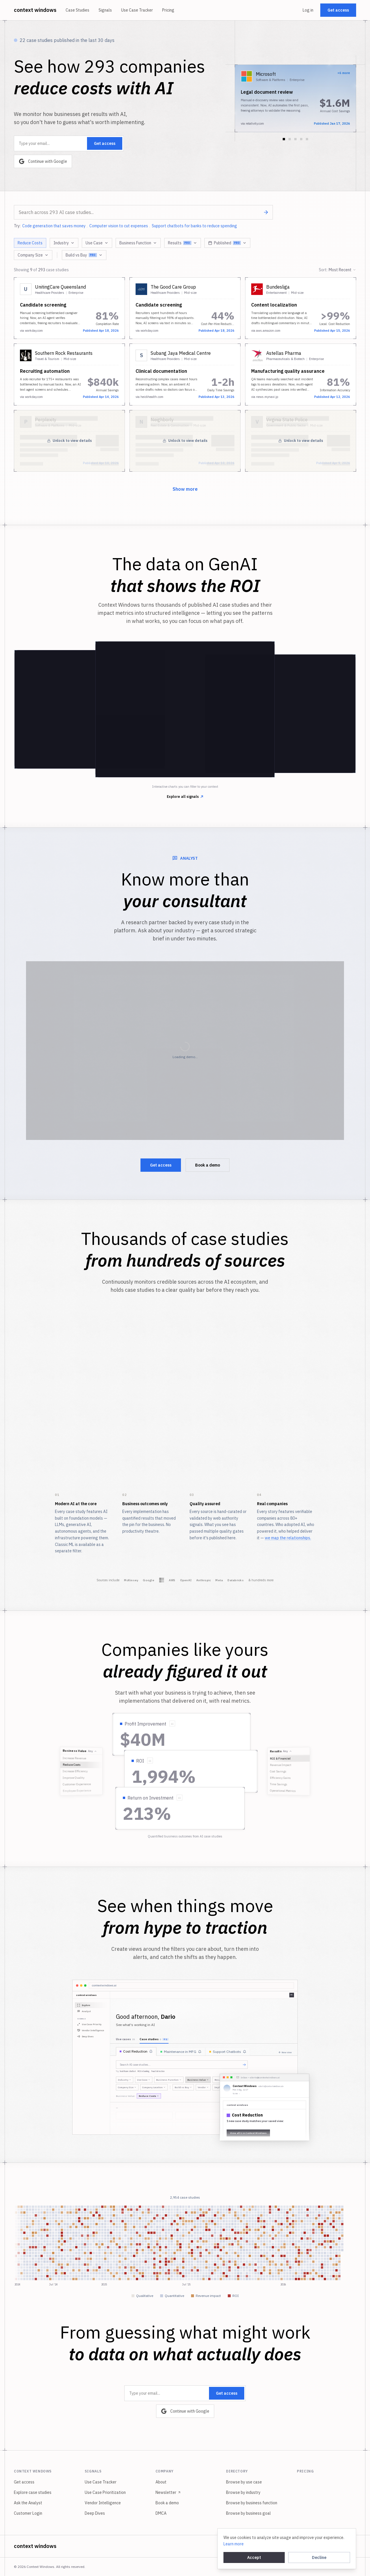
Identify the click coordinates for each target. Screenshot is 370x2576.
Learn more (233, 2544)
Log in (308, 10)
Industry (64, 243)
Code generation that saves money (54, 225)
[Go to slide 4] (301, 139)
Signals (105, 10)
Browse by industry (243, 2492)
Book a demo (207, 1165)
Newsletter (168, 2492)
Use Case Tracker (137, 10)
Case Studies (77, 10)
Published (227, 243)
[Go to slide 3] (295, 139)
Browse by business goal (248, 2513)
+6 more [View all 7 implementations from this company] (343, 73)
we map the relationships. (288, 1537)
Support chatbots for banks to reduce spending (194, 225)
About (161, 2482)
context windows (35, 10)
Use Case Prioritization (105, 2492)
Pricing (168, 10)
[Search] (266, 212)
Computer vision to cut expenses (118, 225)
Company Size (33, 255)
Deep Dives (95, 2513)
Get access (338, 10)
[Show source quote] (172, 1723)
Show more (185, 489)
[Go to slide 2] (289, 139)
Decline (319, 2557)
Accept (254, 2557)
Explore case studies (32, 2492)
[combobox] (143, 212)
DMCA (161, 2513)
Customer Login (28, 2513)
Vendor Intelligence (103, 2502)
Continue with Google (43, 161)
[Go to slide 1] (284, 139)
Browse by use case (244, 2482)
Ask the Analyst (28, 2502)
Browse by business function (251, 2502)
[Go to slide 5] (307, 139)
